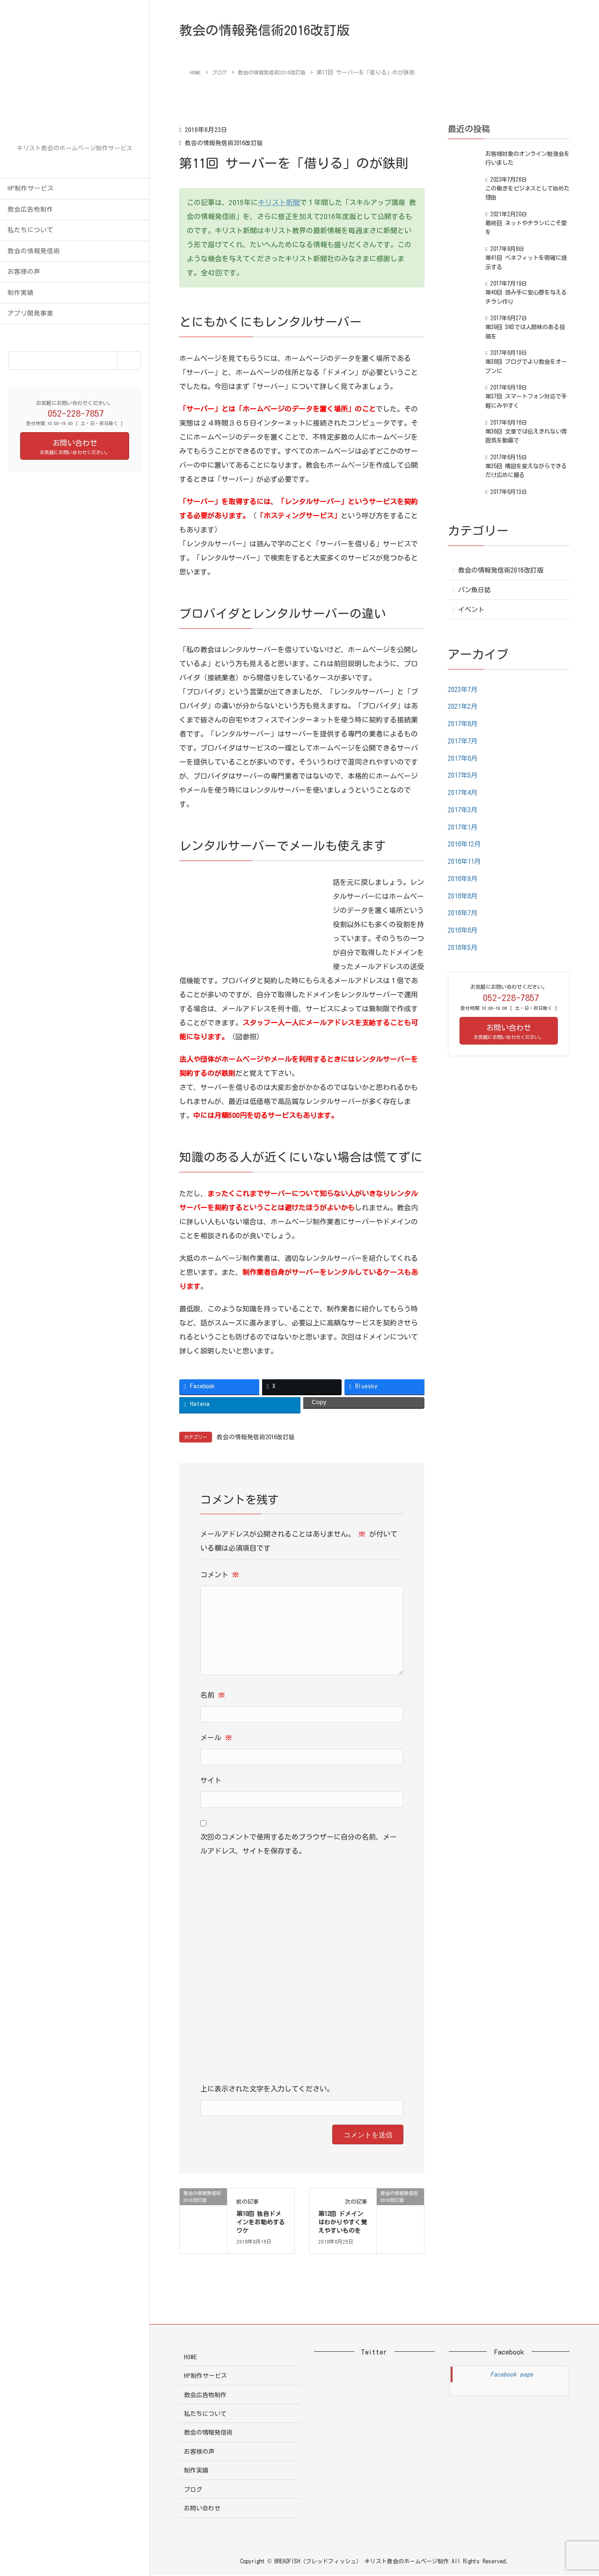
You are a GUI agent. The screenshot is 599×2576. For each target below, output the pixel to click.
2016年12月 (466, 843)
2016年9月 (464, 878)
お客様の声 (23, 271)
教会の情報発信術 (33, 251)
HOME (190, 2358)
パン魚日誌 (474, 590)
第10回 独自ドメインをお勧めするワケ (260, 2223)
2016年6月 (464, 930)
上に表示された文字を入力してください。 (267, 2089)
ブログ (193, 2490)
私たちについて (30, 230)
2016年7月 (464, 912)
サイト (210, 1780)
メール (216, 1738)
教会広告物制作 (30, 209)
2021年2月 (464, 706)
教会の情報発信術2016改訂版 (227, 143)
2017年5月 (464, 775)
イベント (471, 609)
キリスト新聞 (279, 202)
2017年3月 (464, 809)
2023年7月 (464, 689)
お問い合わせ (202, 2509)
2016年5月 (464, 947)
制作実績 (20, 292)
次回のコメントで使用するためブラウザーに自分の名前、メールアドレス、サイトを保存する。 (298, 1844)
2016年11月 (466, 861)
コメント (219, 1575)
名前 (212, 1695)
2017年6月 (464, 758)
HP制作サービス (30, 188)
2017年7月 (464, 740)
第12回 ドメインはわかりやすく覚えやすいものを (342, 2223)
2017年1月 (464, 827)
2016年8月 (464, 895)
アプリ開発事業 (30, 313)
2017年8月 (464, 723)
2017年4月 (464, 792)
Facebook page (511, 2375)
